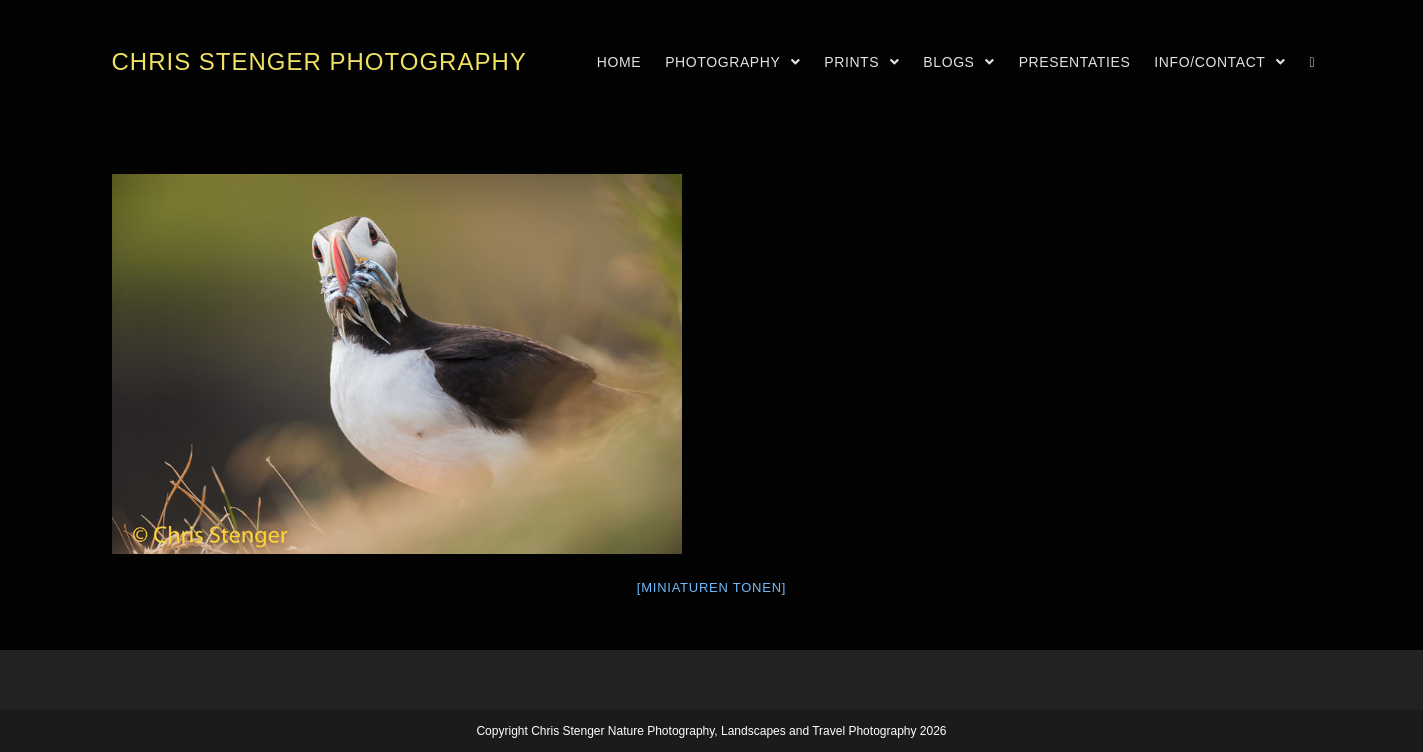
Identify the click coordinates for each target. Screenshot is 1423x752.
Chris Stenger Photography (319, 61)
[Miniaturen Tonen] (711, 587)
